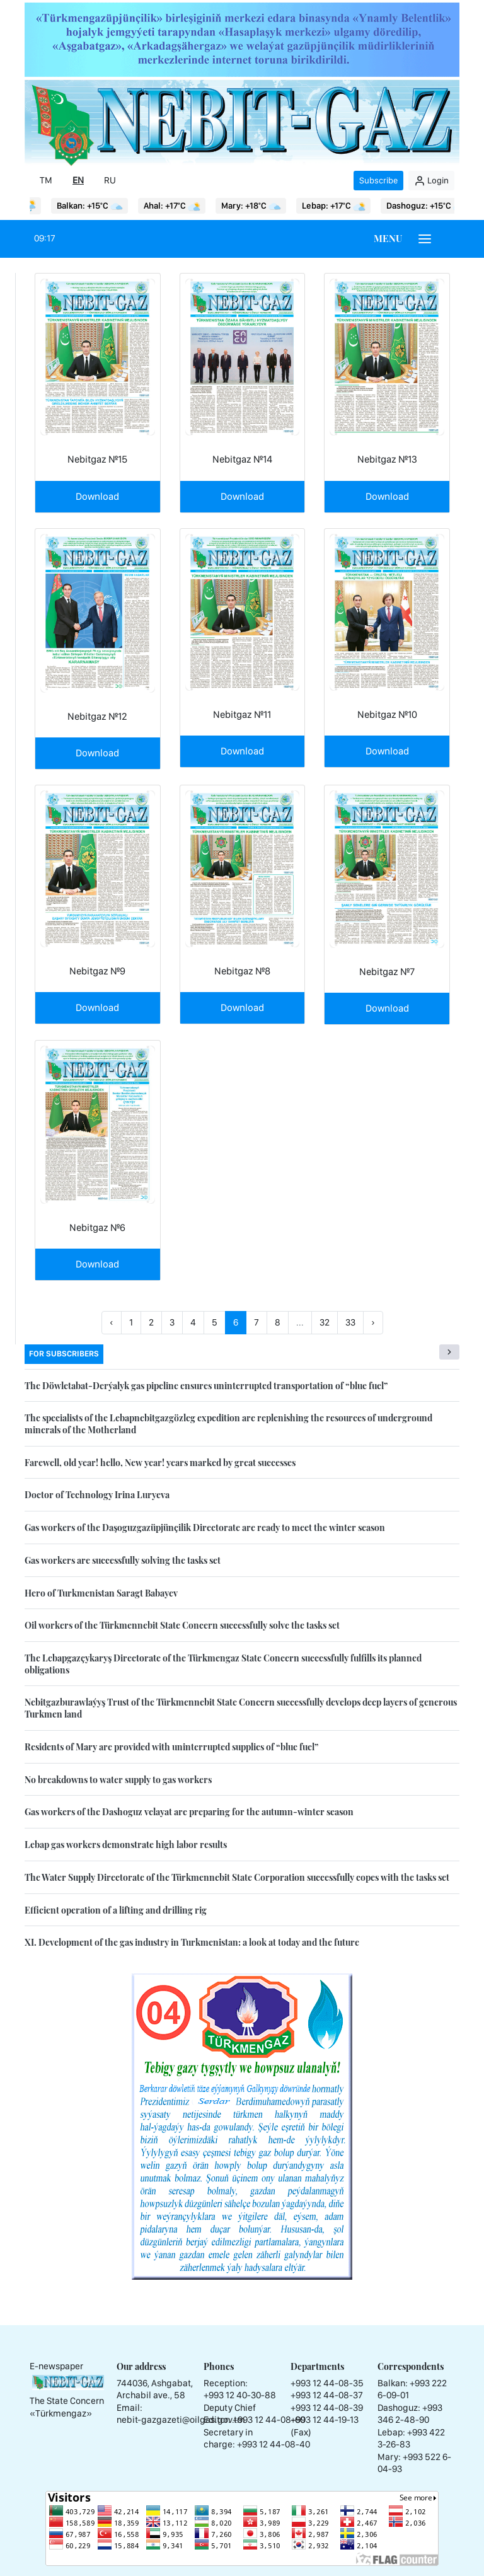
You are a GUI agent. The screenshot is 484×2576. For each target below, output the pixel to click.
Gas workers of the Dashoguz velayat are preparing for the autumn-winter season (189, 1812)
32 (325, 1322)
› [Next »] (373, 1322)
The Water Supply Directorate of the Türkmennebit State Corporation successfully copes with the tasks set (237, 1877)
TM (46, 180)
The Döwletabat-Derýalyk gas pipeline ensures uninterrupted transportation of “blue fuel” (206, 1386)
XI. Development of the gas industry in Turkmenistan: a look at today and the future (192, 1942)
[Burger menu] (425, 239)
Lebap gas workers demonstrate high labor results (126, 1845)
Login (431, 181)
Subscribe (378, 180)
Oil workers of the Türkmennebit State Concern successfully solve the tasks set (182, 1625)
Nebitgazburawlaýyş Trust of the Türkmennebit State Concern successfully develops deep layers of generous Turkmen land (241, 1708)
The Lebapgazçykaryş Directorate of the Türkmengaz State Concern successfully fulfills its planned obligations (223, 1664)
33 (350, 1322)
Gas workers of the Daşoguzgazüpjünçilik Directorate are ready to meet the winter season (205, 1527)
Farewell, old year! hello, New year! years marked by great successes (160, 1463)
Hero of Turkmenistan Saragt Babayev (101, 1593)
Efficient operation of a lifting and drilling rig (116, 1910)
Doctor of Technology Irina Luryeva (97, 1495)
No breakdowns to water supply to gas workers (118, 1780)
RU (110, 180)
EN (78, 180)
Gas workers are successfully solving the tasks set (123, 1560)
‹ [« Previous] (111, 1322)
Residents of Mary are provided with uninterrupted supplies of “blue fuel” (171, 1747)
